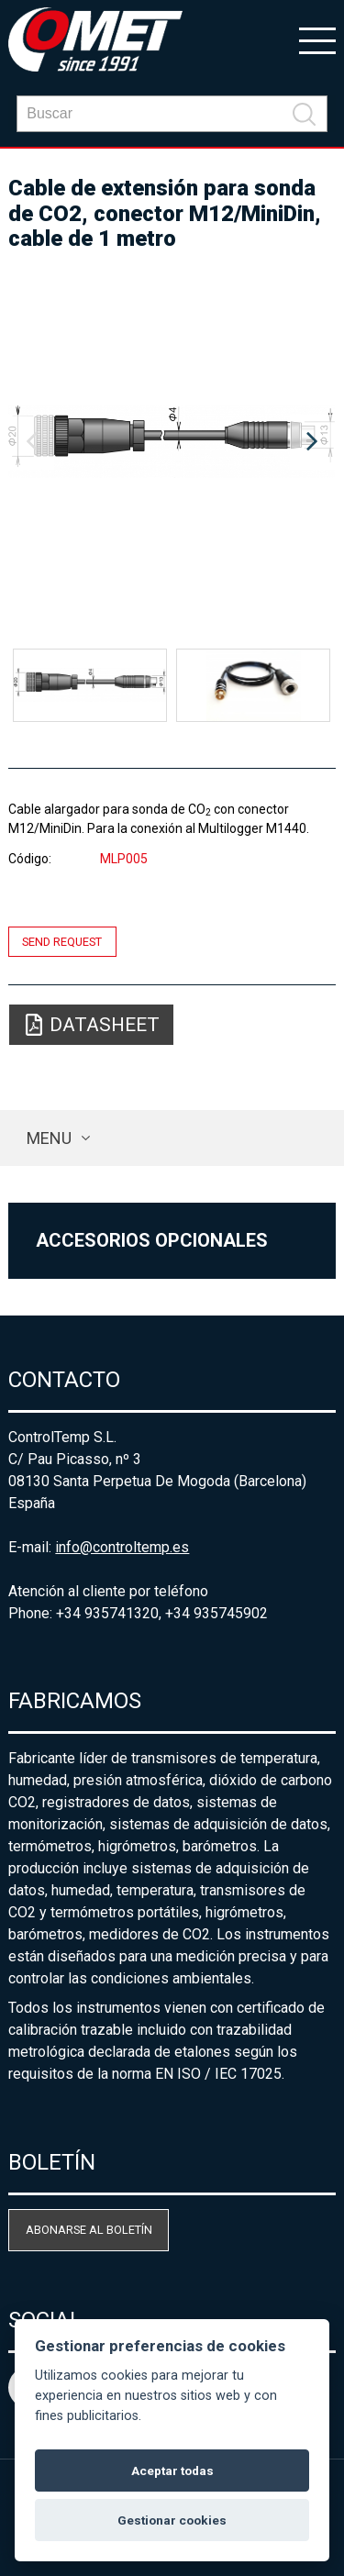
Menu (49, 1138)
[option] (171, 442)
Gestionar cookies (172, 2520)
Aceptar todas (172, 2470)
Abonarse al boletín (89, 2230)
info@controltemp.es (122, 1547)
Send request (62, 942)
